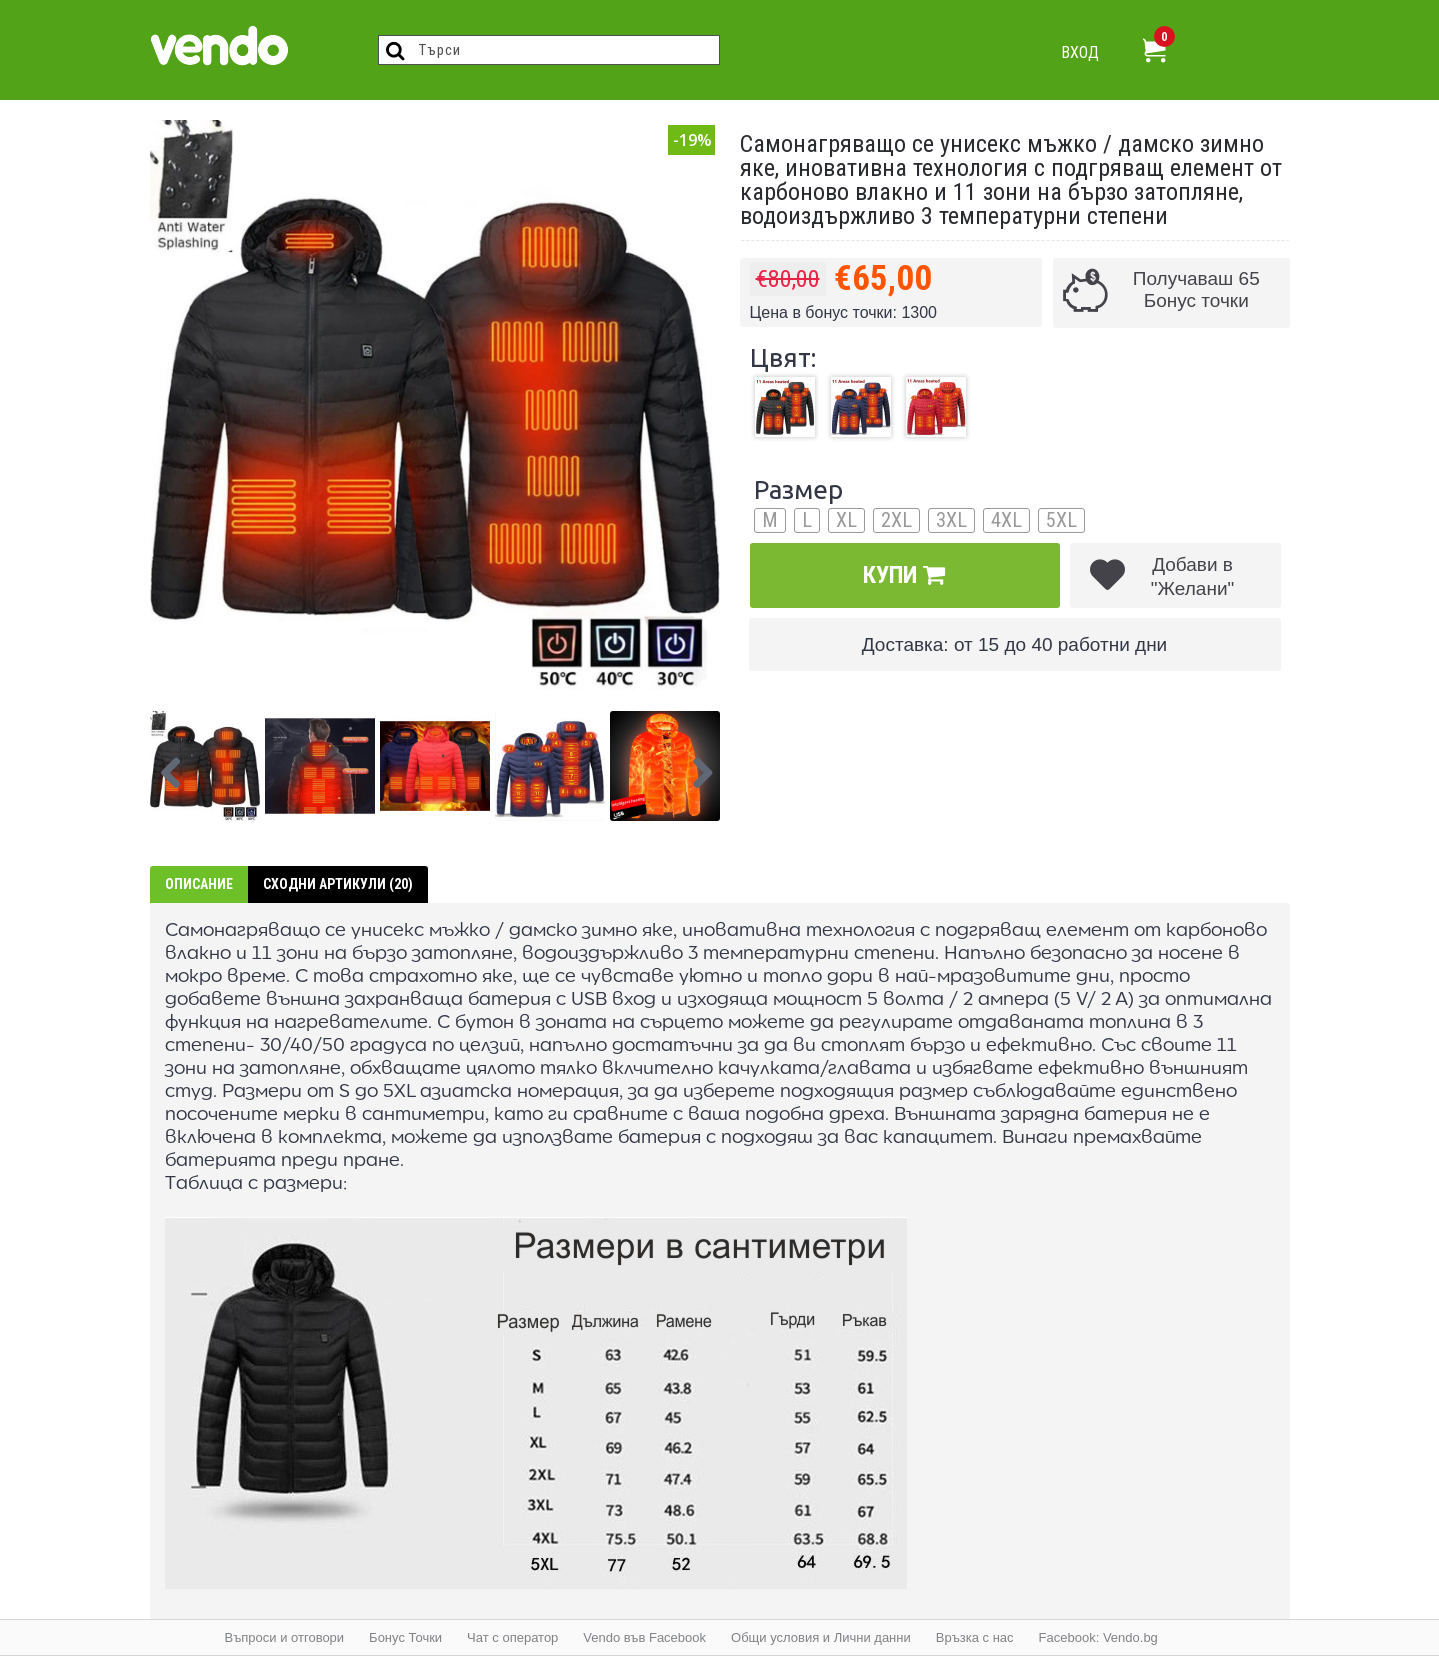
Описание (199, 884)
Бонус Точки (405, 1637)
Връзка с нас (975, 1637)
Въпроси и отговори (285, 1637)
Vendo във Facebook (644, 1637)
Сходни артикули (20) (338, 884)
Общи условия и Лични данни (821, 1637)
